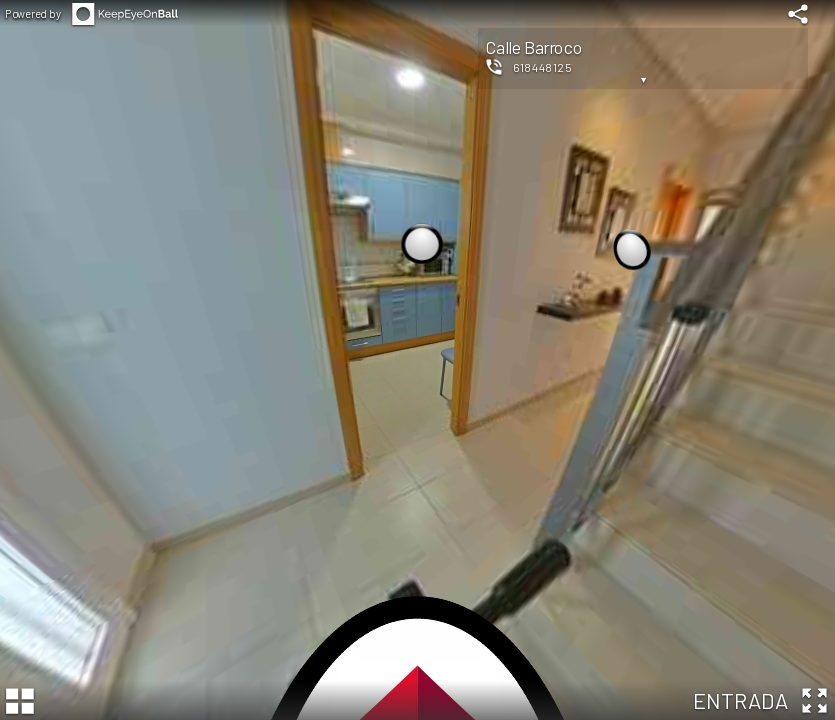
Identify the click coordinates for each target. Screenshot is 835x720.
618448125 (542, 67)
